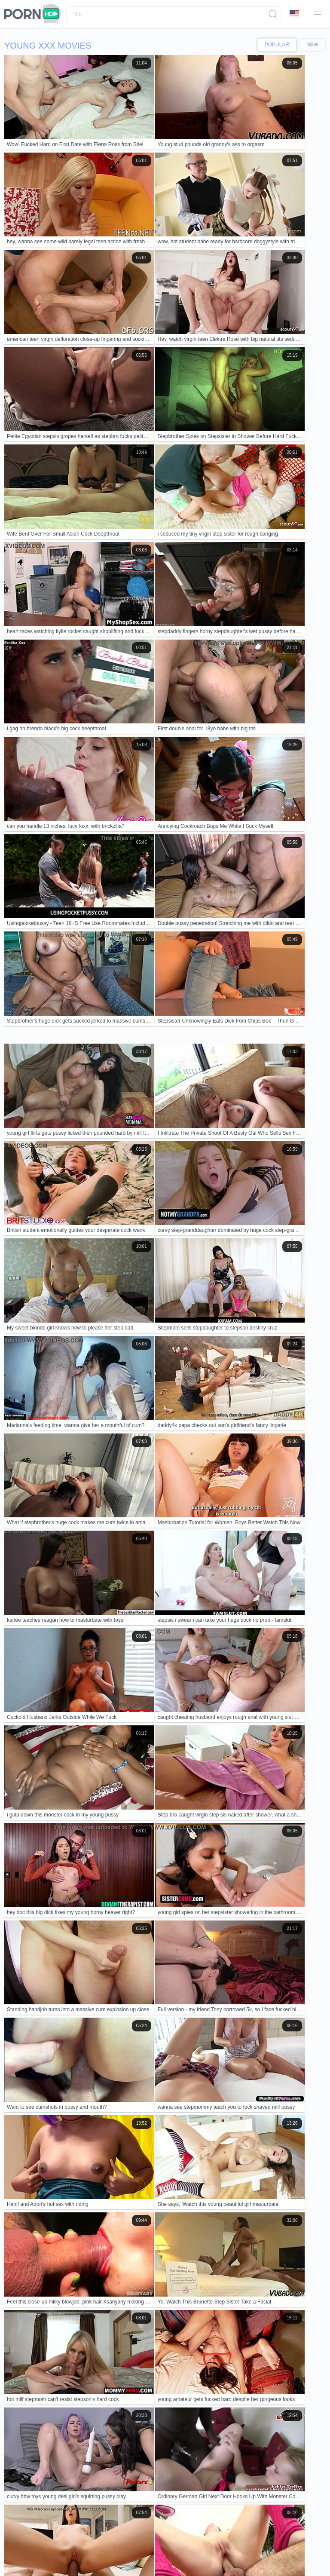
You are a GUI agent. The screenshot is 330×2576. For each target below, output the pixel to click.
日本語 (302, 2543)
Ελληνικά (19, 2558)
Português (109, 2558)
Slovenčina (192, 2543)
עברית (132, 2558)
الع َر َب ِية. (241, 2543)
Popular (277, 45)
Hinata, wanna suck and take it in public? (64, 2200)
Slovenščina (116, 2543)
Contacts (85, 2521)
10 (300, 1626)
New (312, 45)
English (36, 2551)
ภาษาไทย (188, 2551)
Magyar (63, 2558)
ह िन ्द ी (229, 2551)
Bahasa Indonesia (155, 2543)
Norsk (263, 2543)
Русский (66, 2543)
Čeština (42, 2558)
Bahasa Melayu (263, 2551)
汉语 (208, 2551)
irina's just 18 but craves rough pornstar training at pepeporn (90, 2181)
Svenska (42, 2543)
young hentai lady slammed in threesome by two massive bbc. (93, 2069)
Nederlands (62, 2551)
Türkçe (217, 2543)
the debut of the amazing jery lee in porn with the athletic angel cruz (100, 2004)
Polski (150, 2558)
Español (88, 2543)
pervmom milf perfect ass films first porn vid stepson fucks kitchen (97, 2162)
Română (18, 2543)
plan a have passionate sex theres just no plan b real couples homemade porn (114, 2116)
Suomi (16, 2551)
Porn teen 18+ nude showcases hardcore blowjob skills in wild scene (101, 2049)
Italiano (84, 2558)
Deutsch (88, 2551)
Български (114, 2551)
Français (162, 2551)
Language (294, 13)
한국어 (282, 2543)
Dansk (292, 2551)
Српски (140, 2551)
